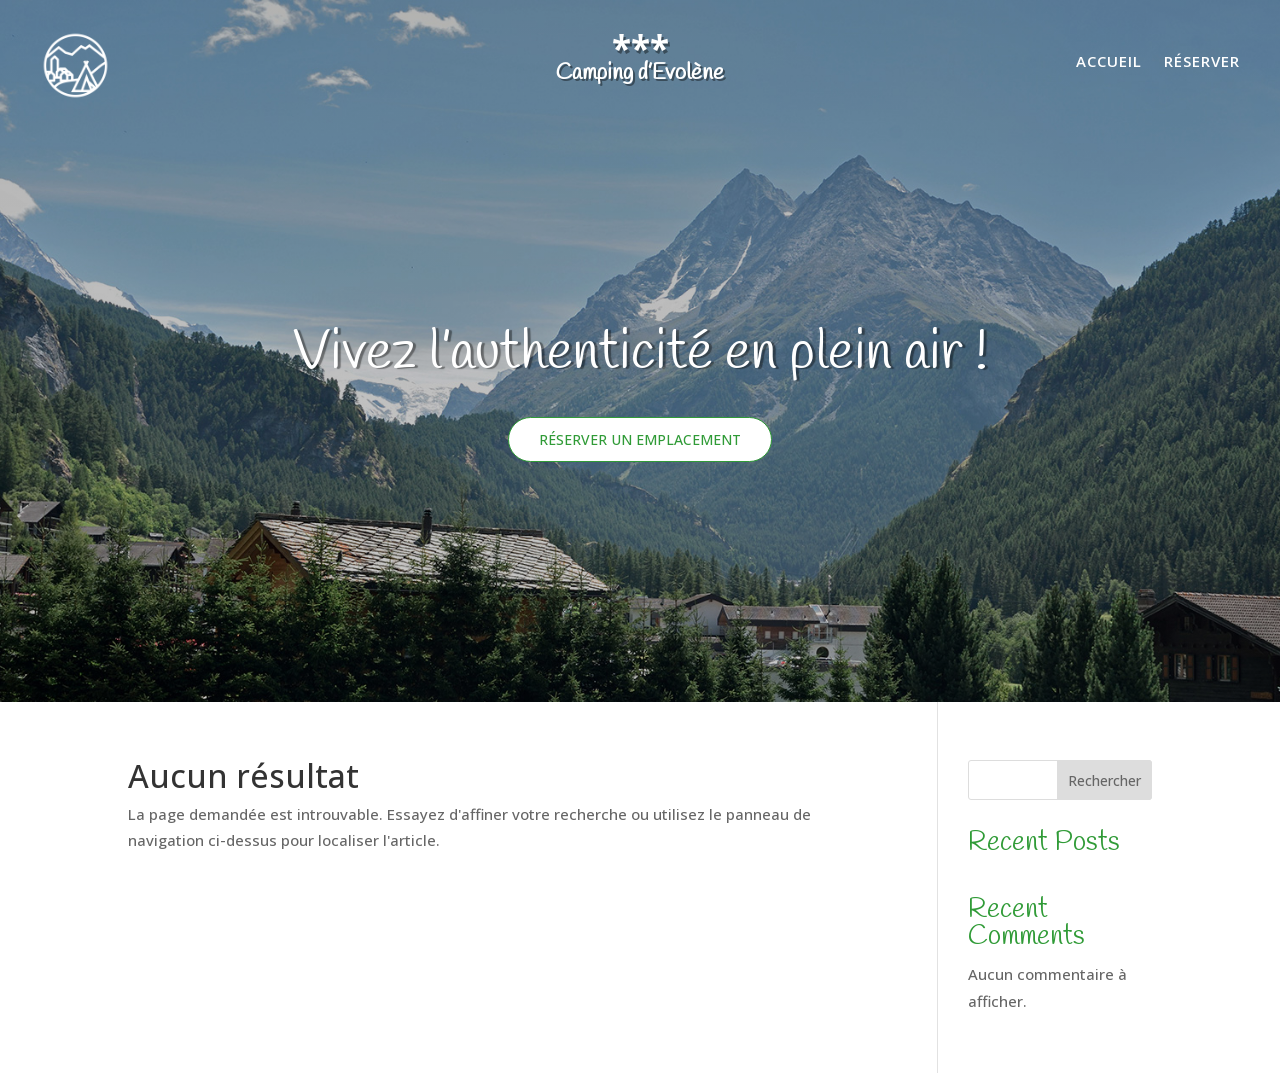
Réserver (1202, 62)
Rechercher (1104, 780)
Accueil (1109, 62)
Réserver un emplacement (640, 439)
